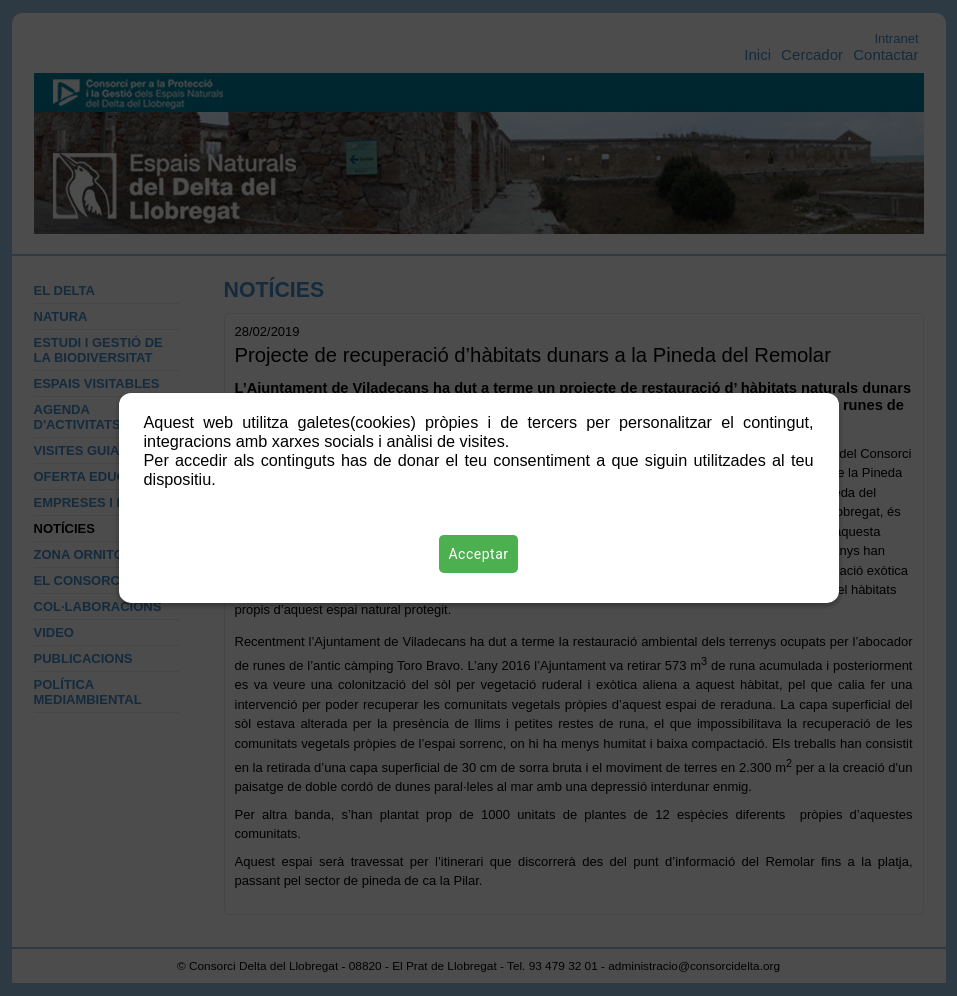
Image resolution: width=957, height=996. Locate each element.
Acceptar (479, 554)
